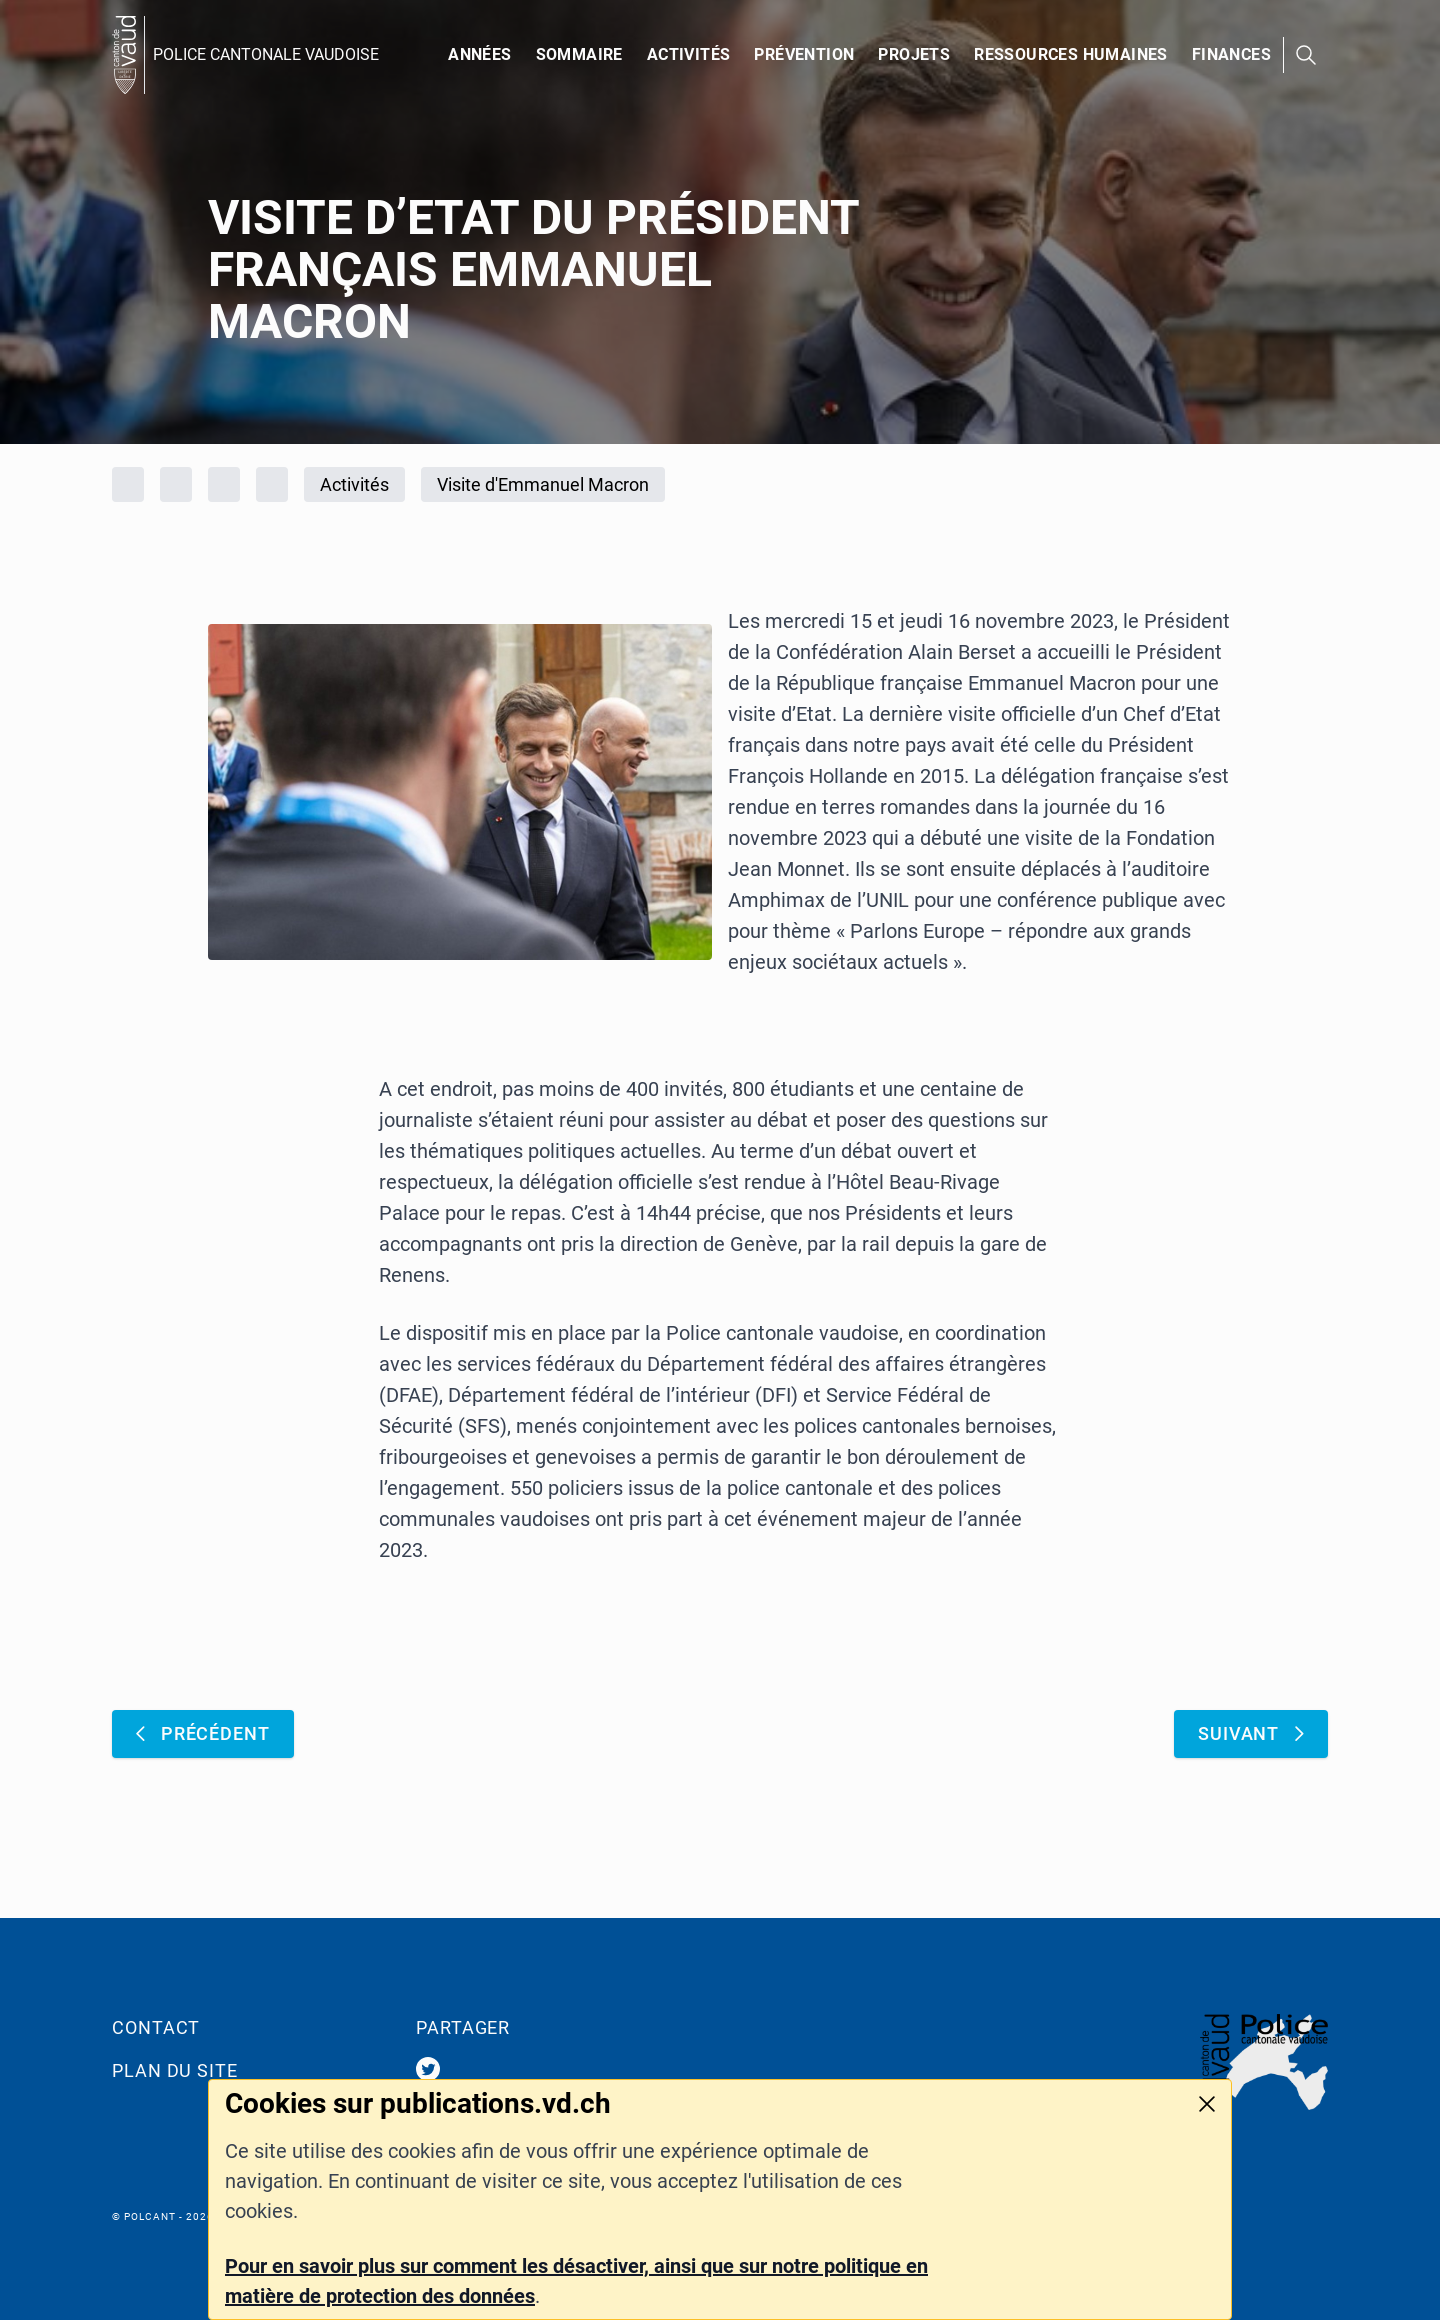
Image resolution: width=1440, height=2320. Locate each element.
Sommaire (579, 54)
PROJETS (914, 54)
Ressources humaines (1071, 54)
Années (479, 54)
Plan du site (175, 2070)
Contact (156, 2027)
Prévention (804, 54)
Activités (689, 54)
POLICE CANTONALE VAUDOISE (266, 54)
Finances (1231, 54)
